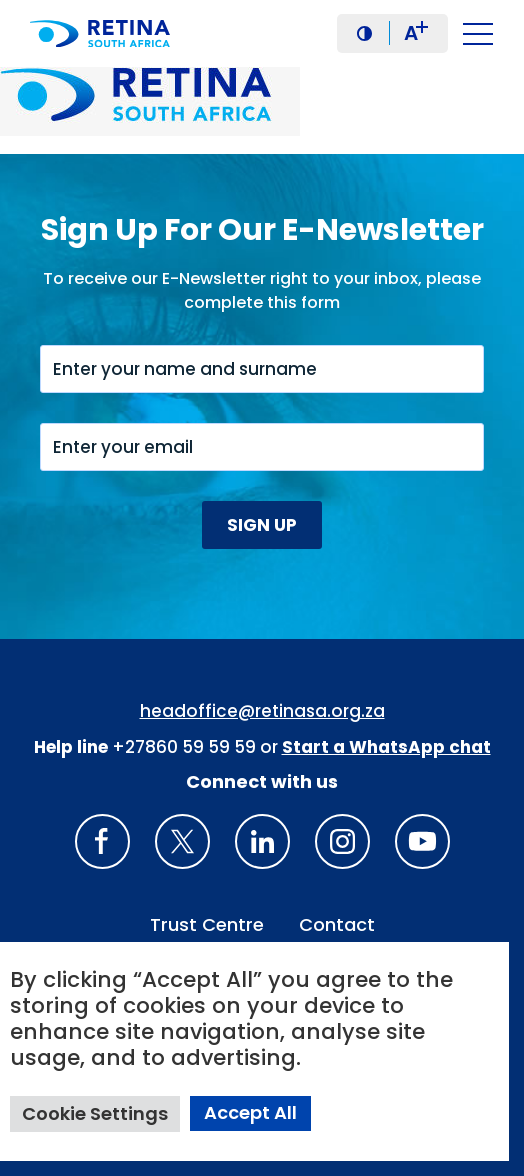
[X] (182, 841)
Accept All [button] (250, 1112)
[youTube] (422, 841)
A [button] (416, 33)
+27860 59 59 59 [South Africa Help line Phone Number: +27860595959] (184, 747)
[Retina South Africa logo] (105, 33)
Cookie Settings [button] (95, 1113)
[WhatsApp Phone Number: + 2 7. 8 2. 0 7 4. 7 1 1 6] (386, 747)
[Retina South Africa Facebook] (102, 841)
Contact (337, 924)
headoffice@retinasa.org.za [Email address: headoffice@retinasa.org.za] (262, 711)
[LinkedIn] (262, 841)
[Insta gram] (342, 841)
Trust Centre (207, 924)
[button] (364, 33)
